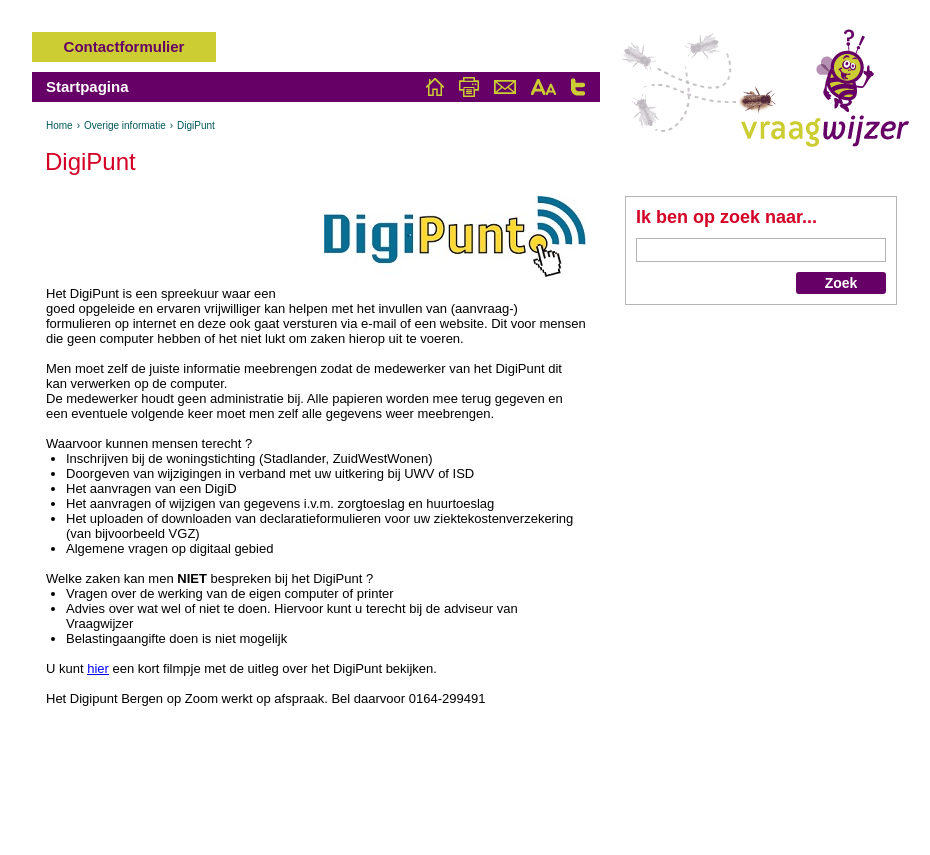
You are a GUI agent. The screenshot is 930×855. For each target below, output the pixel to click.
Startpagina (87, 86)
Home (59, 125)
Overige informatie (125, 125)
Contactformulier (124, 46)
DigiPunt (196, 125)
